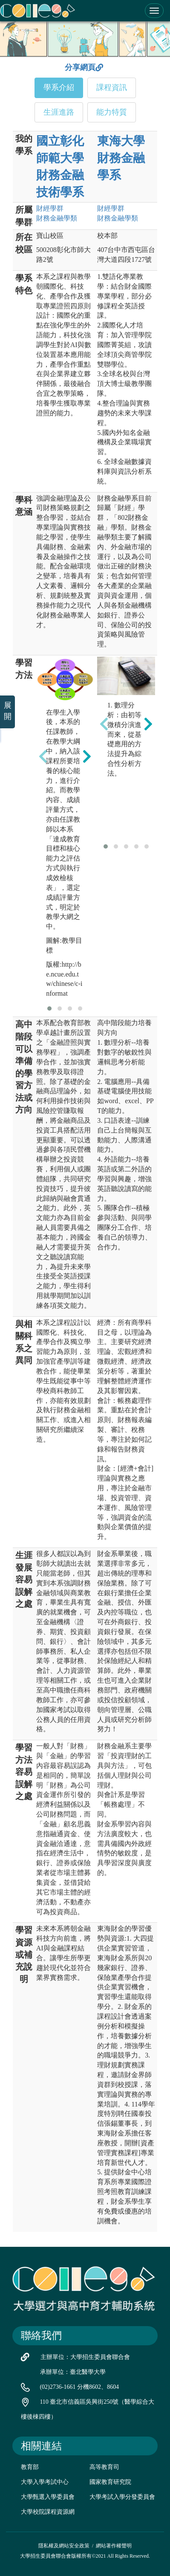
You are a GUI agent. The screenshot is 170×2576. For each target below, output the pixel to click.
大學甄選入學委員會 (48, 2497)
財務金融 (56, 218)
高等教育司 (104, 2467)
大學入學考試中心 (45, 2482)
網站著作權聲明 (114, 2546)
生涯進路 (58, 112)
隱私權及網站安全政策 (63, 2546)
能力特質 (111, 112)
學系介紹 (58, 87)
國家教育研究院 (110, 2482)
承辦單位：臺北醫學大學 (73, 2372)
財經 (49, 208)
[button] (49, 1008)
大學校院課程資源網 (48, 2512)
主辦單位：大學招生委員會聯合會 (85, 2357)
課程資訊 (111, 87)
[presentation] (43, 756)
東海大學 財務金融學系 (121, 158)
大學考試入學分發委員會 (122, 2497)
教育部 (30, 2467)
